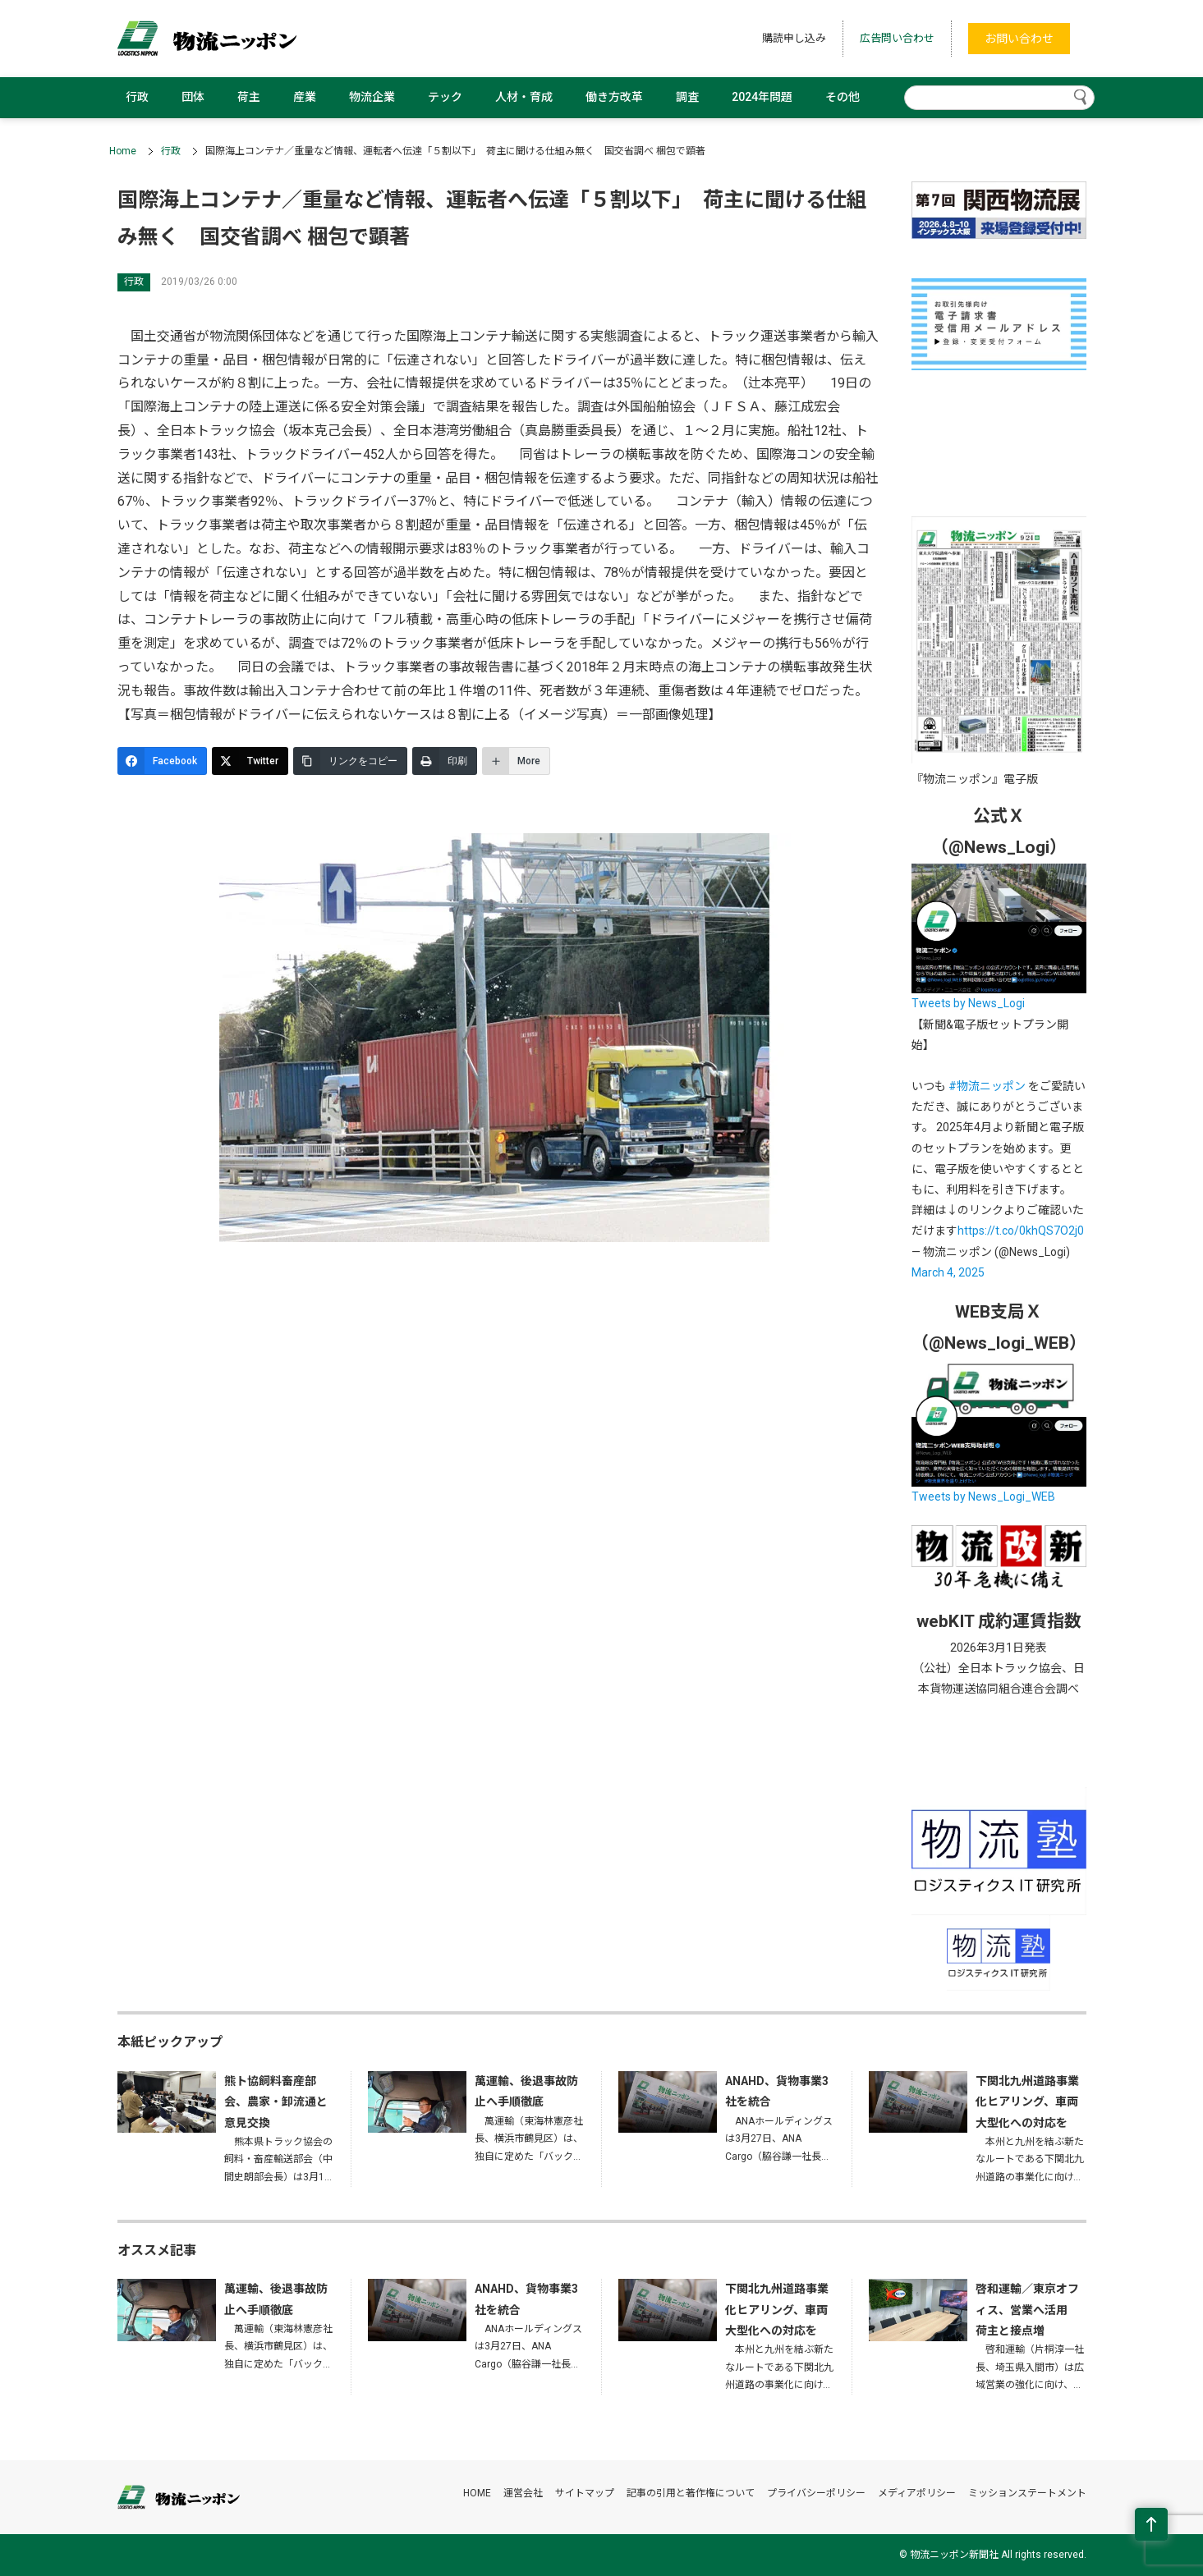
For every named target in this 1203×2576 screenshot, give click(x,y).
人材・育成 (524, 96)
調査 (687, 96)
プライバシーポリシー (816, 2493)
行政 (137, 96)
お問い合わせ (1019, 38)
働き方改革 (614, 96)
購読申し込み (794, 38)
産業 (304, 96)
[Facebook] (162, 761)
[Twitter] (250, 761)
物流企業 (372, 96)
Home (122, 151)
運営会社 (523, 2493)
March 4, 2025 (948, 1272)
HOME (477, 2493)
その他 (842, 96)
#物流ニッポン (987, 1086)
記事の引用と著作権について (691, 2493)
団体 (192, 96)
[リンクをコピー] (350, 761)
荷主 (248, 96)
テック (445, 96)
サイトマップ (584, 2493)
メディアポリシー (917, 2493)
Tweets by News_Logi (968, 1003)
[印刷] (444, 761)
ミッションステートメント (1027, 2493)
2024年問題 (762, 96)
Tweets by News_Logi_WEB (983, 1496)
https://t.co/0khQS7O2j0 (1020, 1230)
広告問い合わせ (897, 38)
